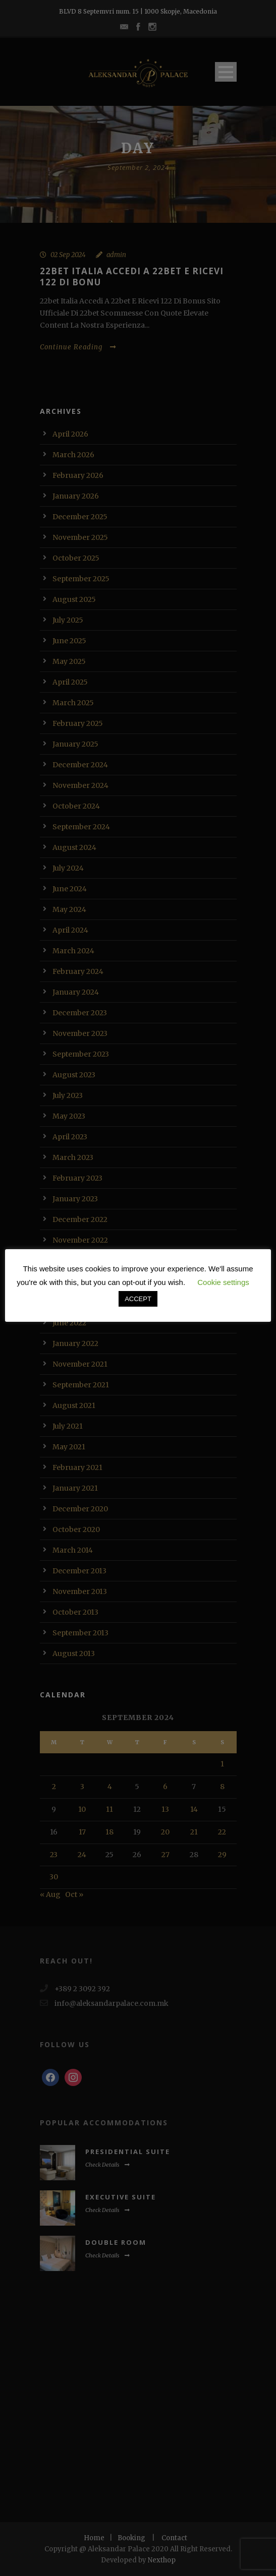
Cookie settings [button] (223, 1282)
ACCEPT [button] (138, 1299)
